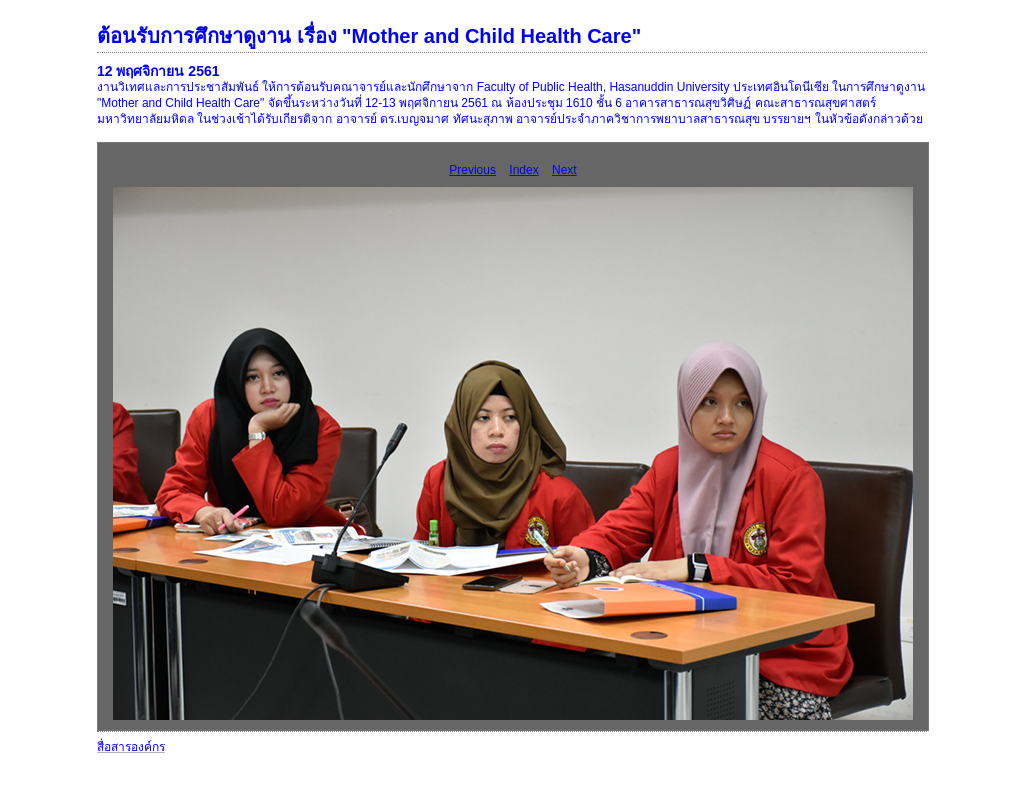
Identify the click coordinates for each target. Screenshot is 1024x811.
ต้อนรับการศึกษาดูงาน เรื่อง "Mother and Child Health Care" (369, 36)
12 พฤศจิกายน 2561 (158, 71)
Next (564, 170)
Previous (472, 170)
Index (523, 170)
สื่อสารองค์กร (131, 747)
